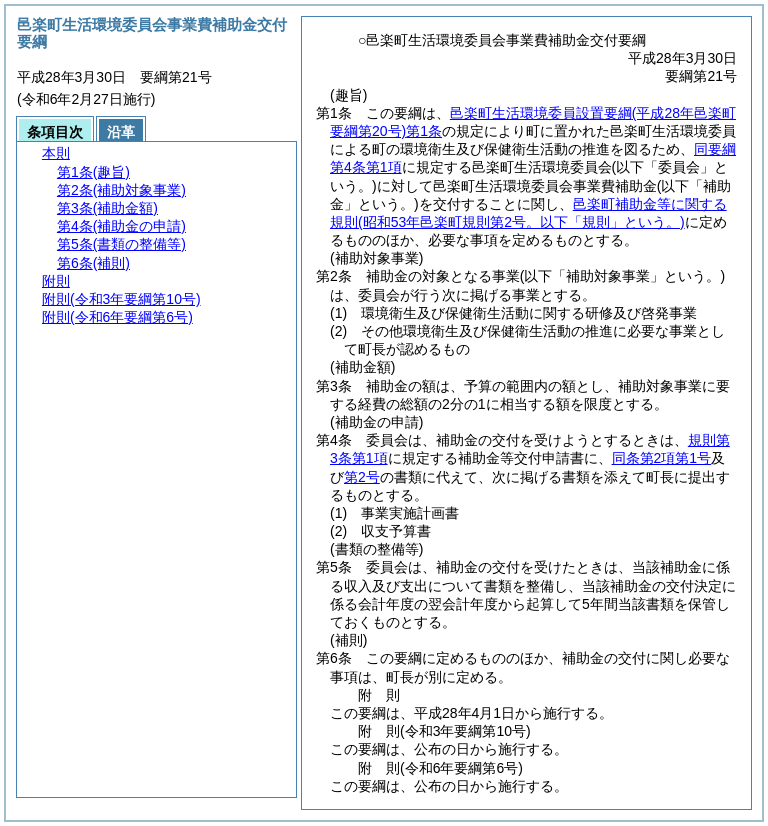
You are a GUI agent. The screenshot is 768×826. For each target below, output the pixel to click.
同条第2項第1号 (662, 458)
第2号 (362, 477)
